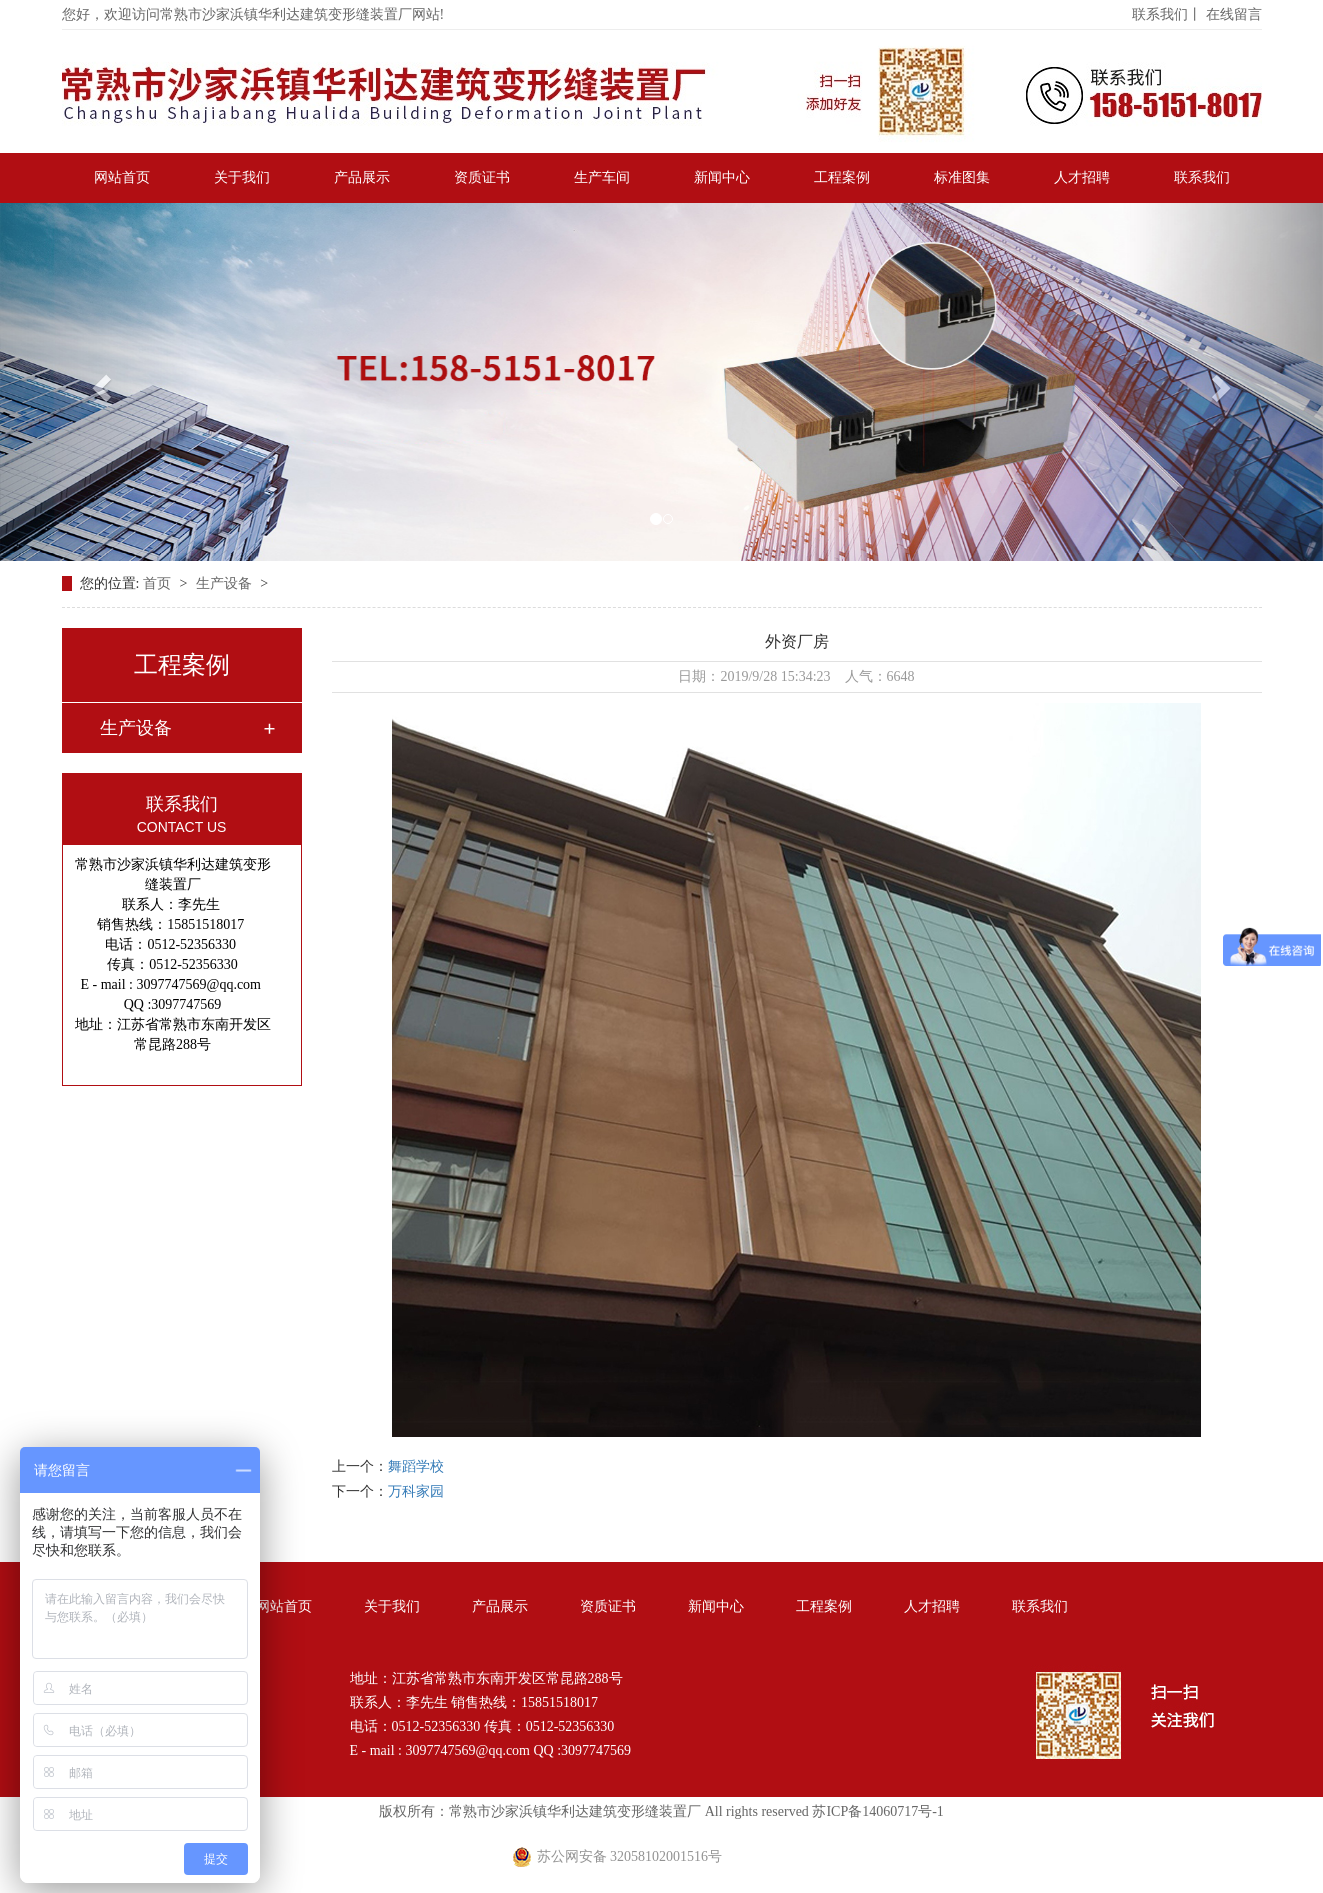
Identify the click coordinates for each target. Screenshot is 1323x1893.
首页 (159, 583)
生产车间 (602, 177)
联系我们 (1202, 177)
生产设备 (226, 583)
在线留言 (1234, 14)
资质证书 (482, 177)
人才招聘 (1082, 177)
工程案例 (842, 177)
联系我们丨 (1167, 14)
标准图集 (962, 177)
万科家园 (416, 1491)
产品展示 (362, 177)
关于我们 (242, 177)
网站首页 (122, 177)
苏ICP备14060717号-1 (877, 1811)
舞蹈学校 (416, 1466)
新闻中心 (722, 177)
